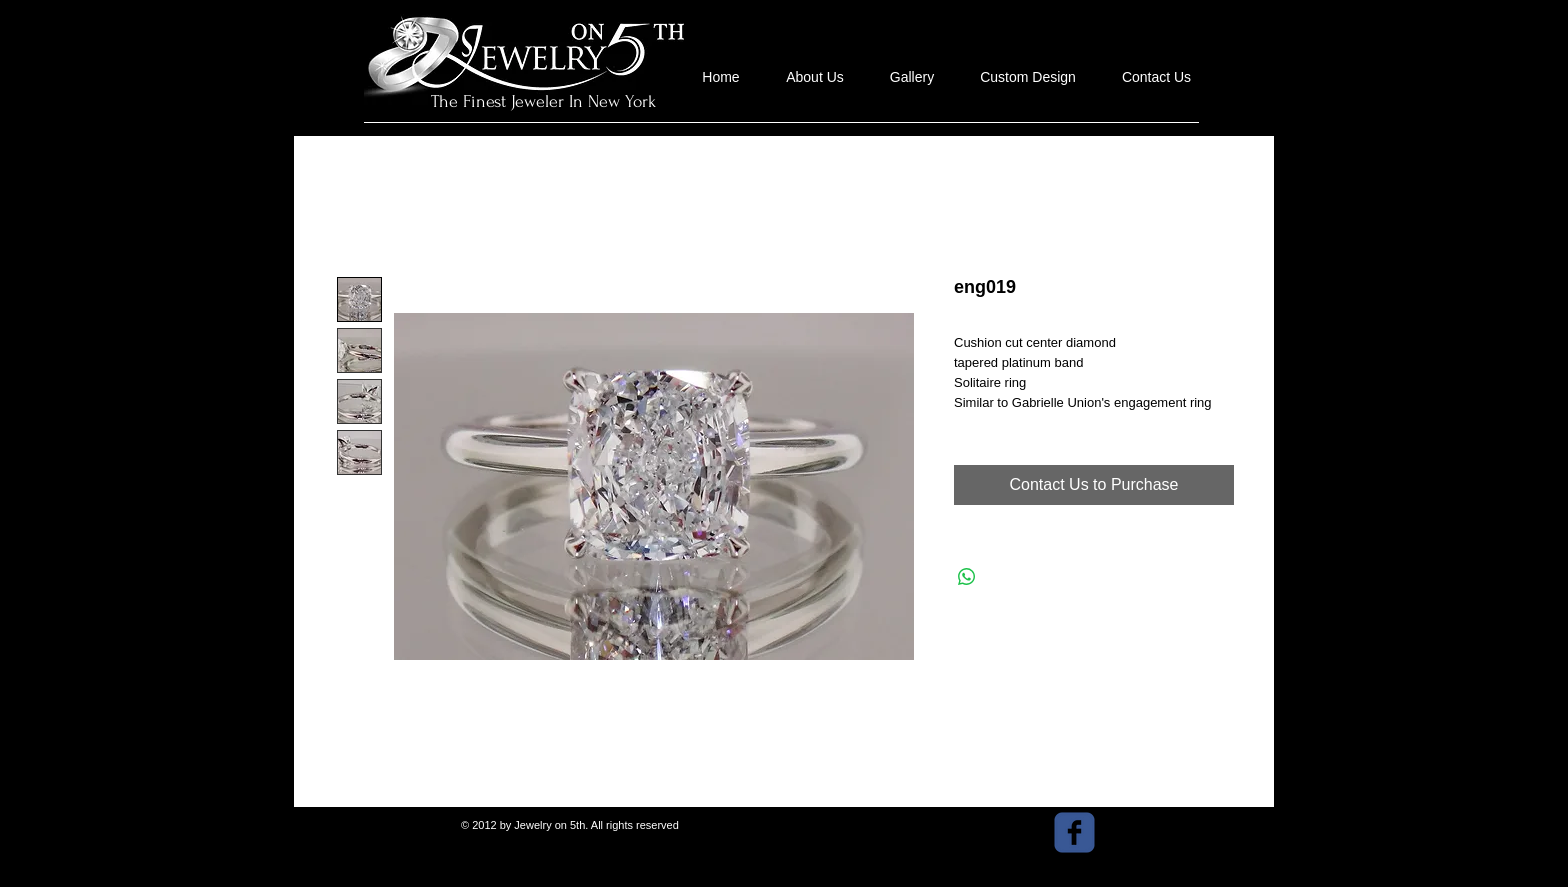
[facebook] (1074, 832)
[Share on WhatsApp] (967, 577)
